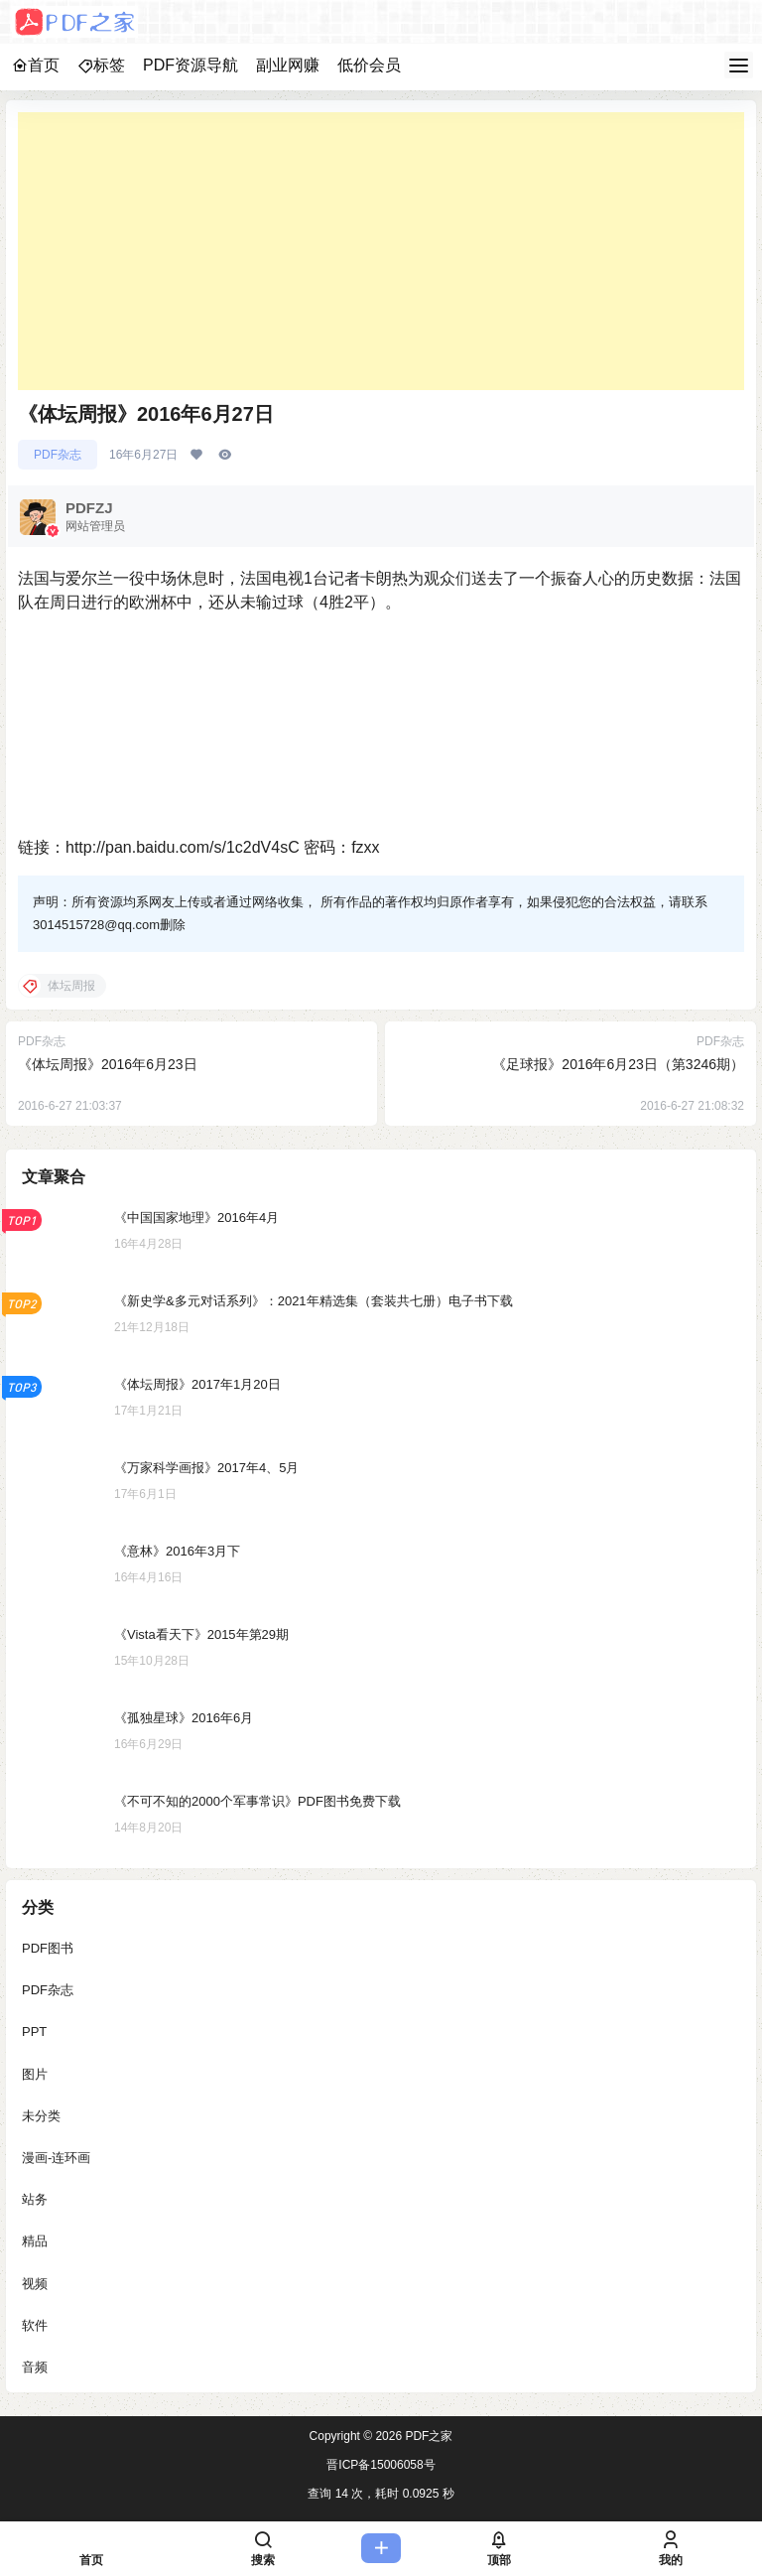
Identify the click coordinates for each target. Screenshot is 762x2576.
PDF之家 (427, 2436)
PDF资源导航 (190, 65)
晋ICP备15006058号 (380, 2465)
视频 (35, 2283)
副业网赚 (287, 65)
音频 (35, 2367)
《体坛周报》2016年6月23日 (107, 1064)
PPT (34, 2032)
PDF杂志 (57, 455)
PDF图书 (47, 1948)
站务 (35, 2200)
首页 (36, 65)
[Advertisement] (381, 251)
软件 (35, 2325)
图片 (35, 2074)
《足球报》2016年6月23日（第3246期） (618, 1064)
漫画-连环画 (56, 2157)
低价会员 (369, 65)
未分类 (41, 2115)
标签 (101, 65)
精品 (35, 2242)
